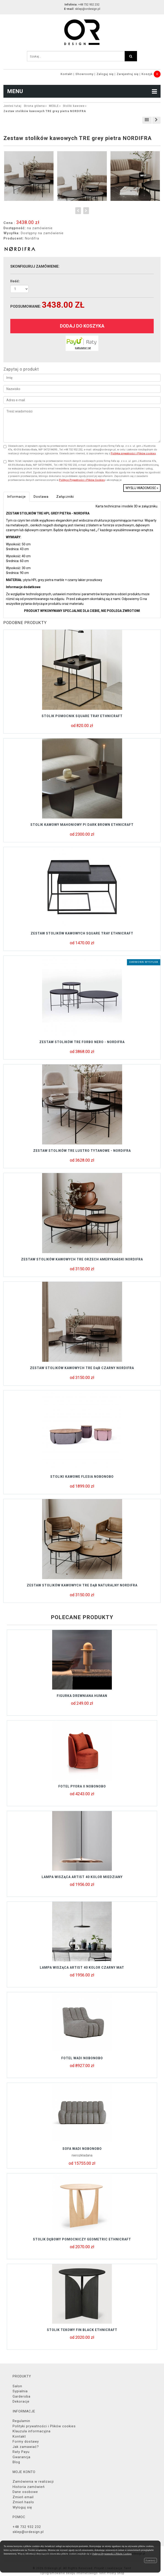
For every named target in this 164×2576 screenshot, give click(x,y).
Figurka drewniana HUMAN (82, 1696)
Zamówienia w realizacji (33, 2481)
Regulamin (21, 2421)
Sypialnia (20, 2391)
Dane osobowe (25, 2492)
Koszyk (147, 74)
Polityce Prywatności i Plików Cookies (82, 480)
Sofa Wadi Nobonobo (82, 2149)
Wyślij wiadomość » (142, 488)
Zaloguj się (105, 74)
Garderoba (21, 2396)
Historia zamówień (29, 2487)
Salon (17, 2386)
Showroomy (84, 74)
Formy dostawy (26, 2441)
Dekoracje (21, 2401)
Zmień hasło (23, 2502)
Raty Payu (21, 2452)
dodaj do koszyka (82, 326)
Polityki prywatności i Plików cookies (44, 2426)
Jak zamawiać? (26, 2447)
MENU (82, 91)
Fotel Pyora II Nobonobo (82, 1786)
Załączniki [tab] (65, 497)
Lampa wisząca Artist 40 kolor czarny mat (82, 1967)
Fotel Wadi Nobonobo (82, 2058)
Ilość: (15, 281)
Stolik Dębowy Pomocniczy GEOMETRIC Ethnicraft (82, 2239)
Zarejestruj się (128, 74)
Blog (16, 2462)
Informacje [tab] (16, 497)
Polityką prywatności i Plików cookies (133, 453)
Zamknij (150, 2560)
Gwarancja (21, 2457)
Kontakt (67, 74)
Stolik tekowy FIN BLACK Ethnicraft (82, 2330)
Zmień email (23, 2497)
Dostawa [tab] (41, 497)
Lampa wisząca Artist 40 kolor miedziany (82, 1877)
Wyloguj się (22, 2507)
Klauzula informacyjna (32, 2431)
